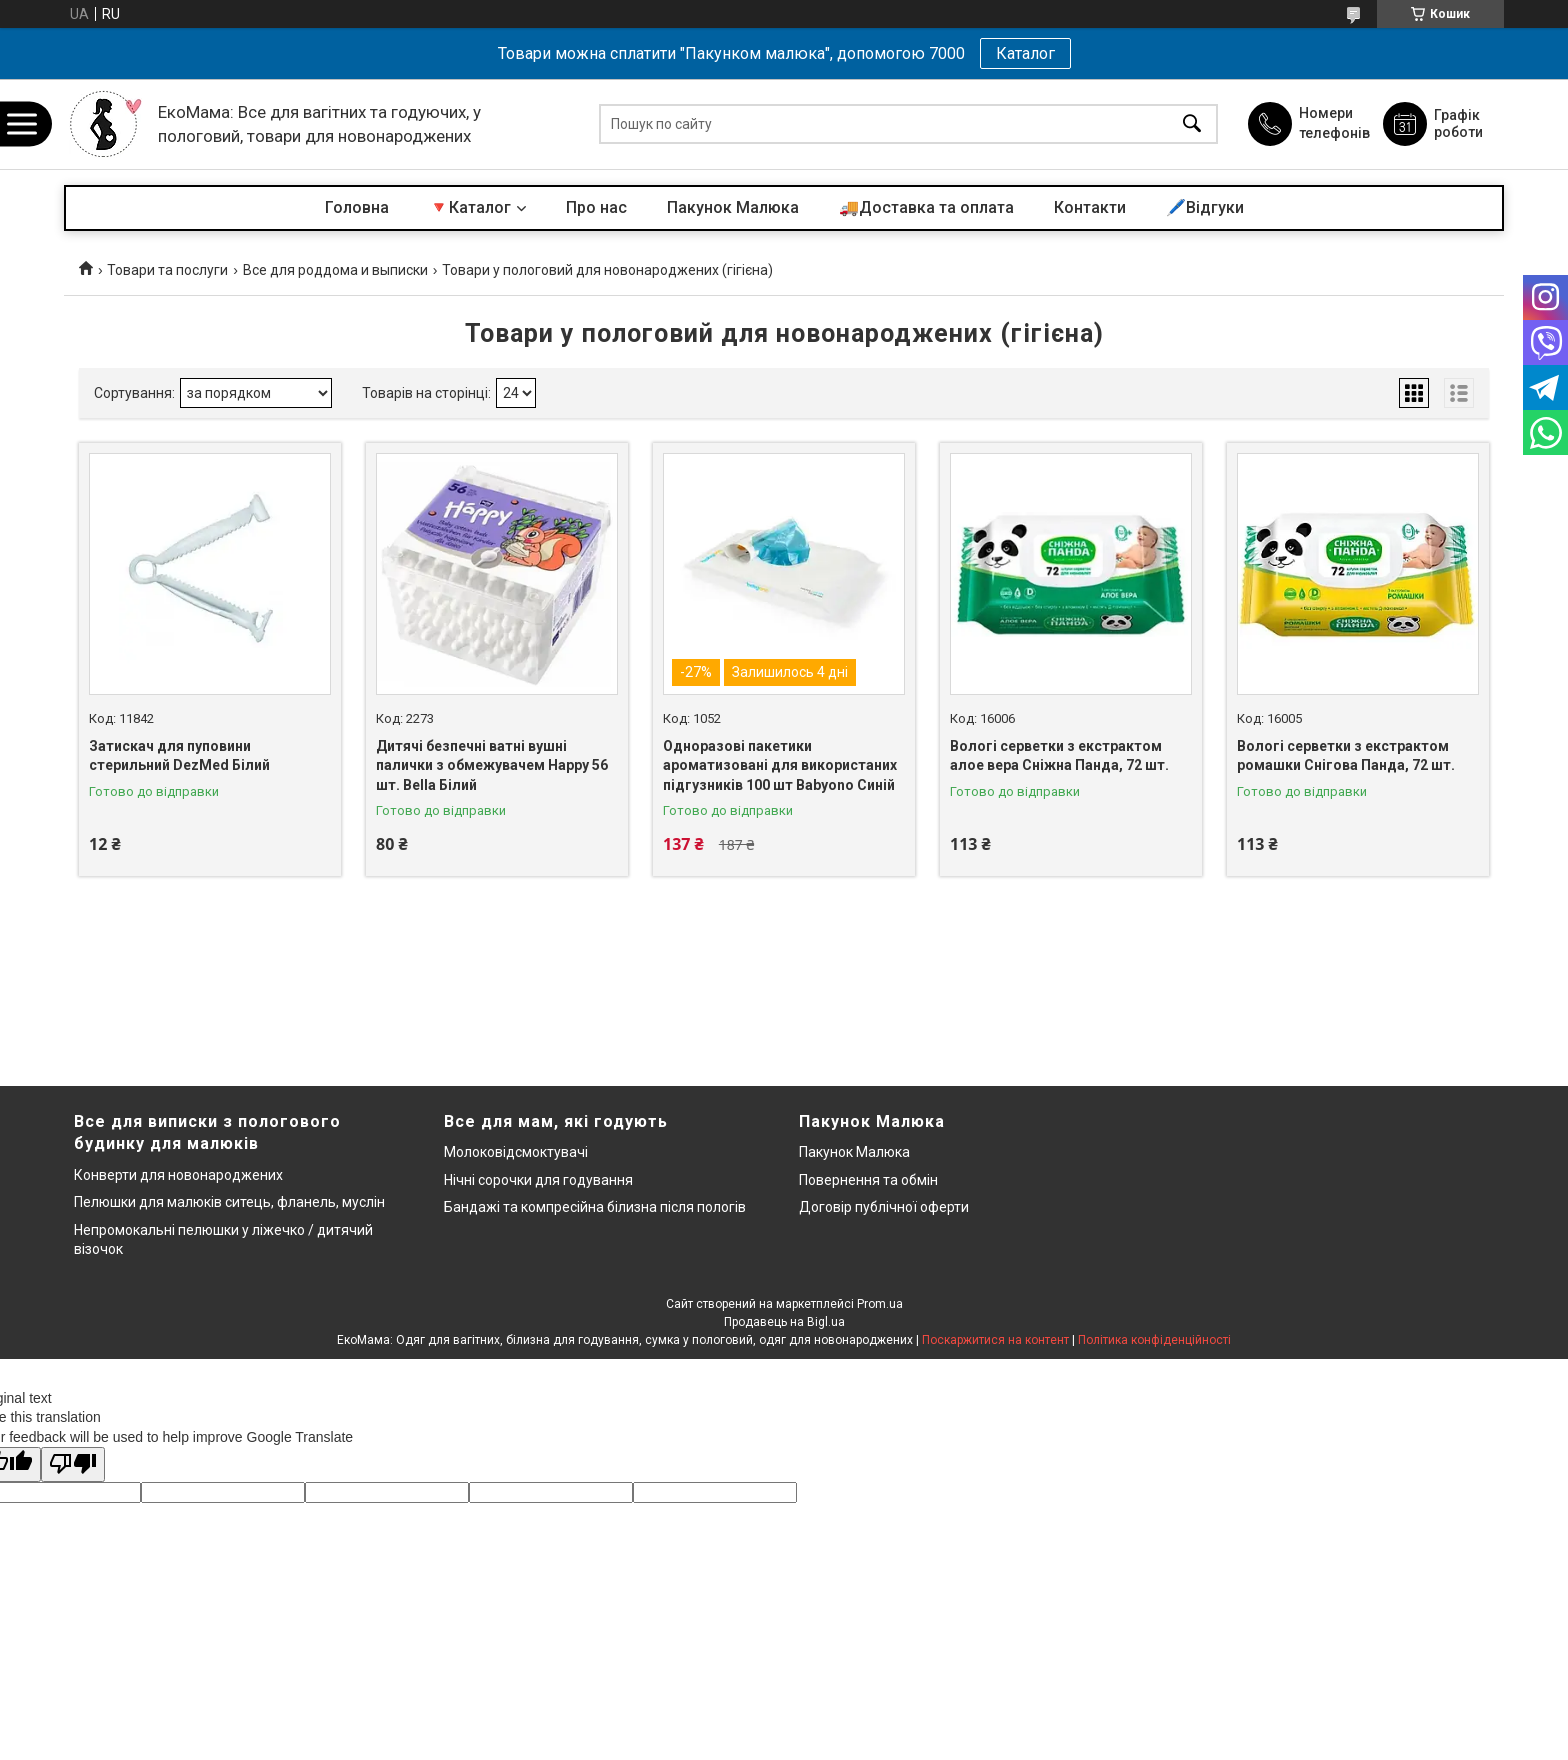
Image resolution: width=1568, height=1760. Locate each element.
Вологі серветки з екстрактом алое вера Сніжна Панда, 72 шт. (1059, 756)
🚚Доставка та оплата (926, 207)
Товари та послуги (167, 270)
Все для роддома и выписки (335, 270)
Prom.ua (880, 1304)
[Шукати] (1192, 124)
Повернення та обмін (868, 1180)
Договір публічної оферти (884, 1207)
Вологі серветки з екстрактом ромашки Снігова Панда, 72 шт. (1346, 756)
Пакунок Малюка (733, 207)
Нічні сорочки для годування (538, 1180)
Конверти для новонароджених (178, 1175)
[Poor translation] (73, 1464)
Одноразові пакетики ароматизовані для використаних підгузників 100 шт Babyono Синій (780, 765)
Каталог (1025, 53)
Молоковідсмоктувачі (516, 1152)
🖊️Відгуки (1205, 207)
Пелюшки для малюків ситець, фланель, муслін (229, 1202)
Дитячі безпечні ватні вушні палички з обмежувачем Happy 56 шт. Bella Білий (492, 765)
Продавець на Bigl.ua (784, 1322)
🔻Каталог (470, 207)
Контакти (1090, 207)
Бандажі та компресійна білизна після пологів (595, 1207)
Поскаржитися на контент (995, 1340)
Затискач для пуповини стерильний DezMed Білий (179, 756)
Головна (357, 207)
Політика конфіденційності (1154, 1340)
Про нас (596, 207)
